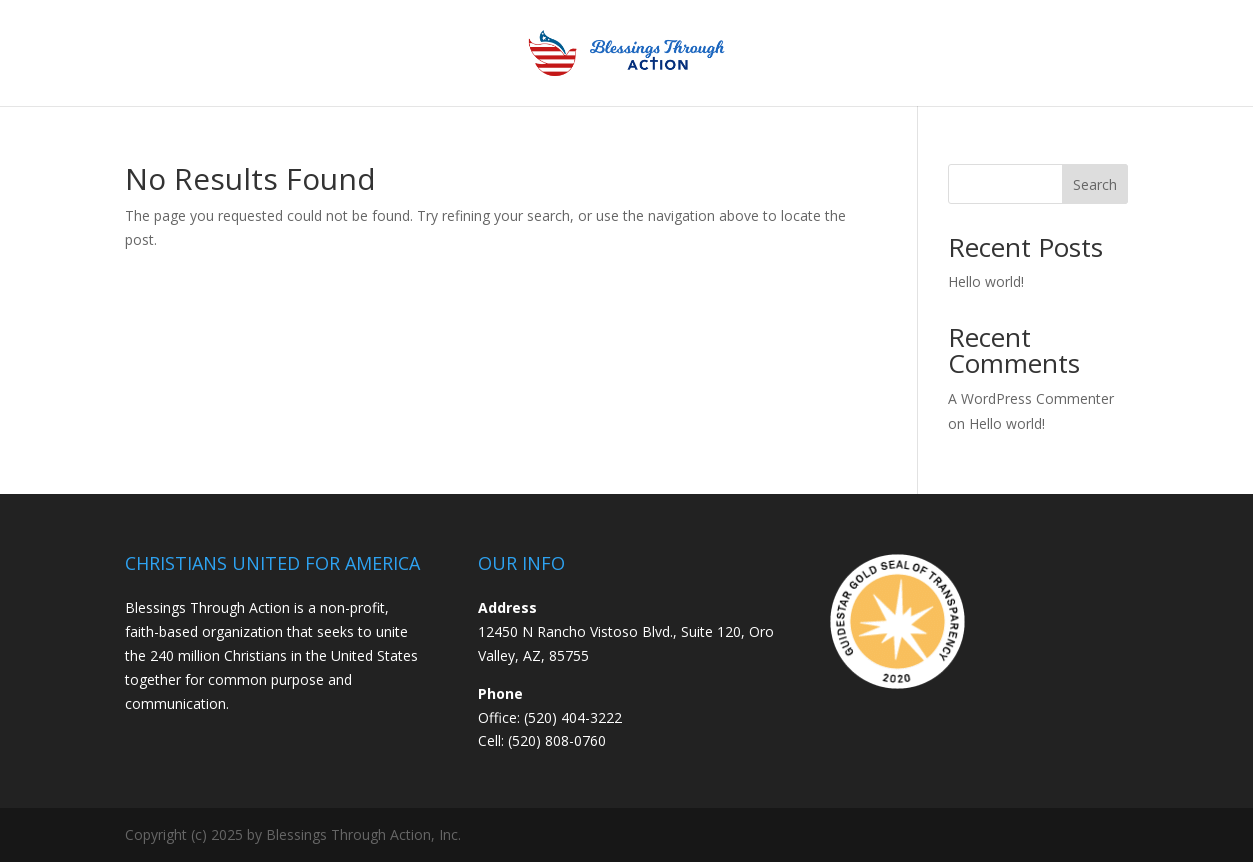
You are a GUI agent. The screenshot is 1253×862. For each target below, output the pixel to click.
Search (1095, 184)
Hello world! (986, 281)
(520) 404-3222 (573, 717)
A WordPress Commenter (1031, 398)
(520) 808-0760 (557, 740)
